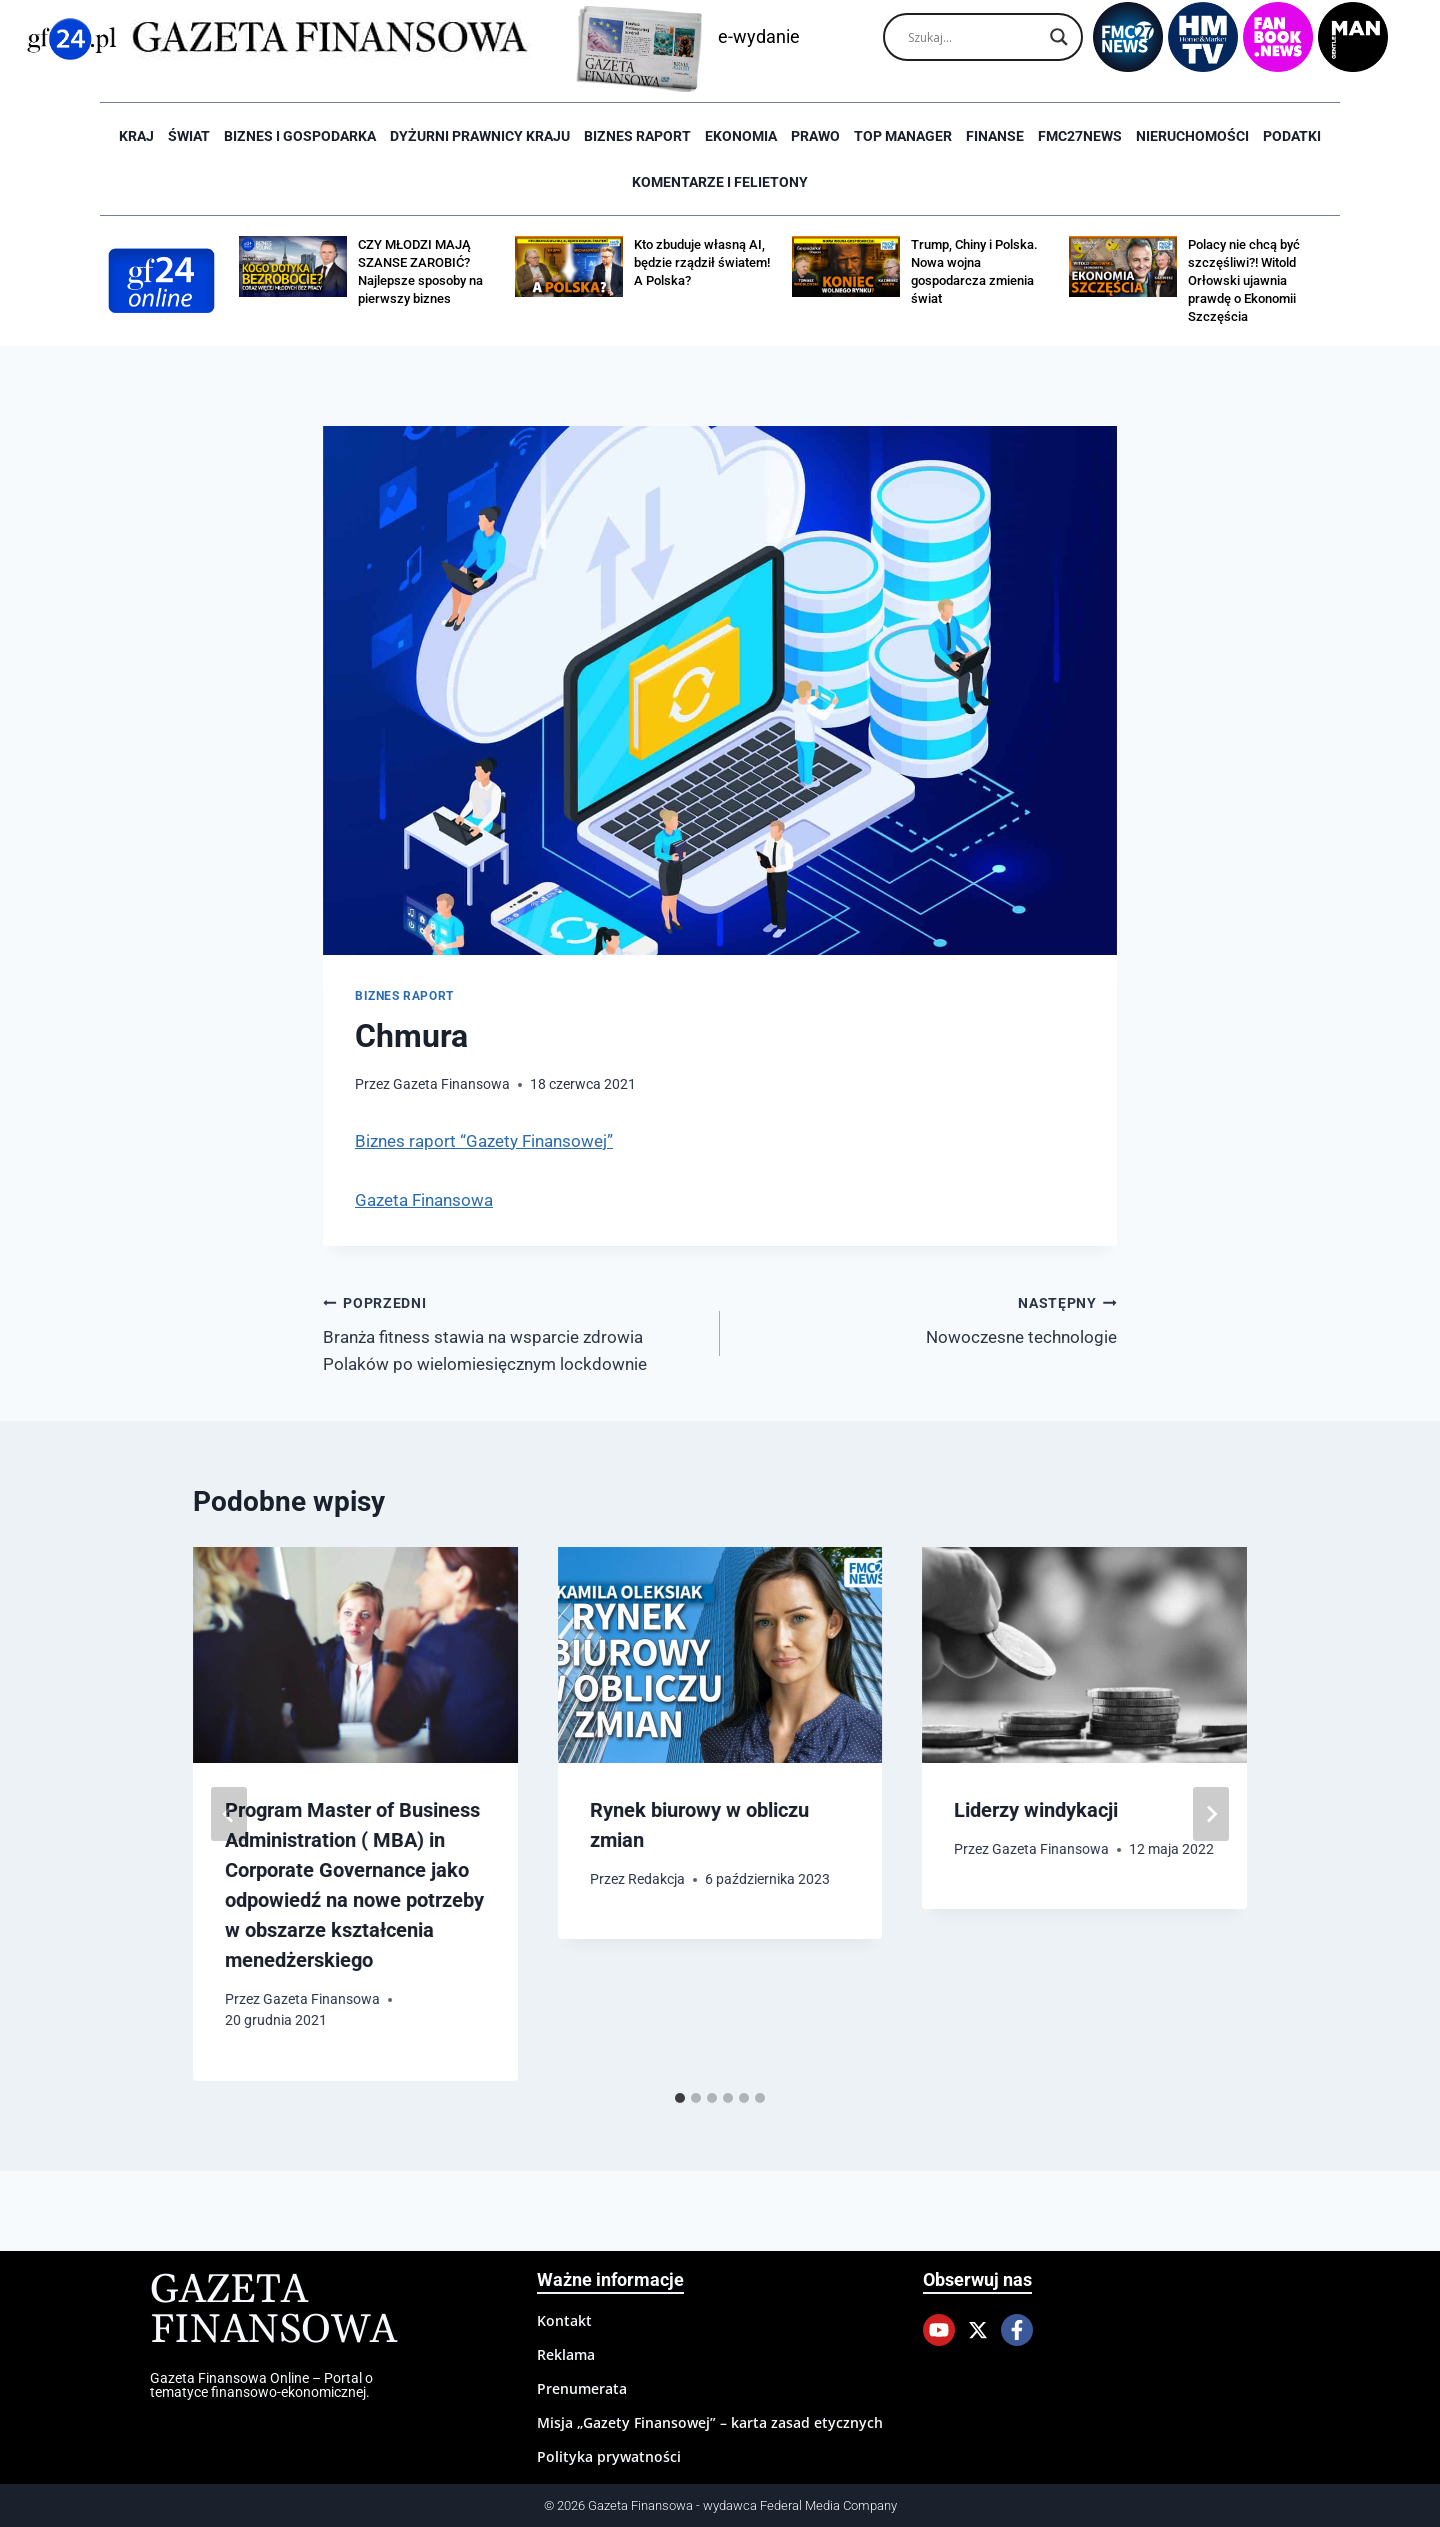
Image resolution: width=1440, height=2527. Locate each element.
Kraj (136, 136)
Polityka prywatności (609, 2456)
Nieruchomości (1192, 136)
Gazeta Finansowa (451, 1084)
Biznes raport (637, 136)
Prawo (815, 136)
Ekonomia (741, 136)
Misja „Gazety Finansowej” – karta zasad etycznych (710, 2422)
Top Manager (903, 136)
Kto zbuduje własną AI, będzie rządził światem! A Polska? (702, 262)
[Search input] (974, 37)
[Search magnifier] (1059, 37)
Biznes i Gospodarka (300, 136)
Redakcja (656, 1879)
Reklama (566, 2354)
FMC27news (1080, 136)
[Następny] (1211, 1814)
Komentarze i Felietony (720, 182)
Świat (189, 136)
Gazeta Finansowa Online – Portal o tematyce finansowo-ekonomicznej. (261, 2385)
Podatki (1292, 136)
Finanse (995, 136)
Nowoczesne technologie (927, 1318)
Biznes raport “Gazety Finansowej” (484, 1141)
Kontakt (564, 2320)
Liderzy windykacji (1036, 1810)
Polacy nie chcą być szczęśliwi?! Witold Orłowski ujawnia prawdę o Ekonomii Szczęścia (1244, 280)
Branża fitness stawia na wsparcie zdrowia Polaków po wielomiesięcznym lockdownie (513, 1332)
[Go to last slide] (229, 1814)
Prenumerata (582, 2388)
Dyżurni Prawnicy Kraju (480, 136)
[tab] (680, 2098)
